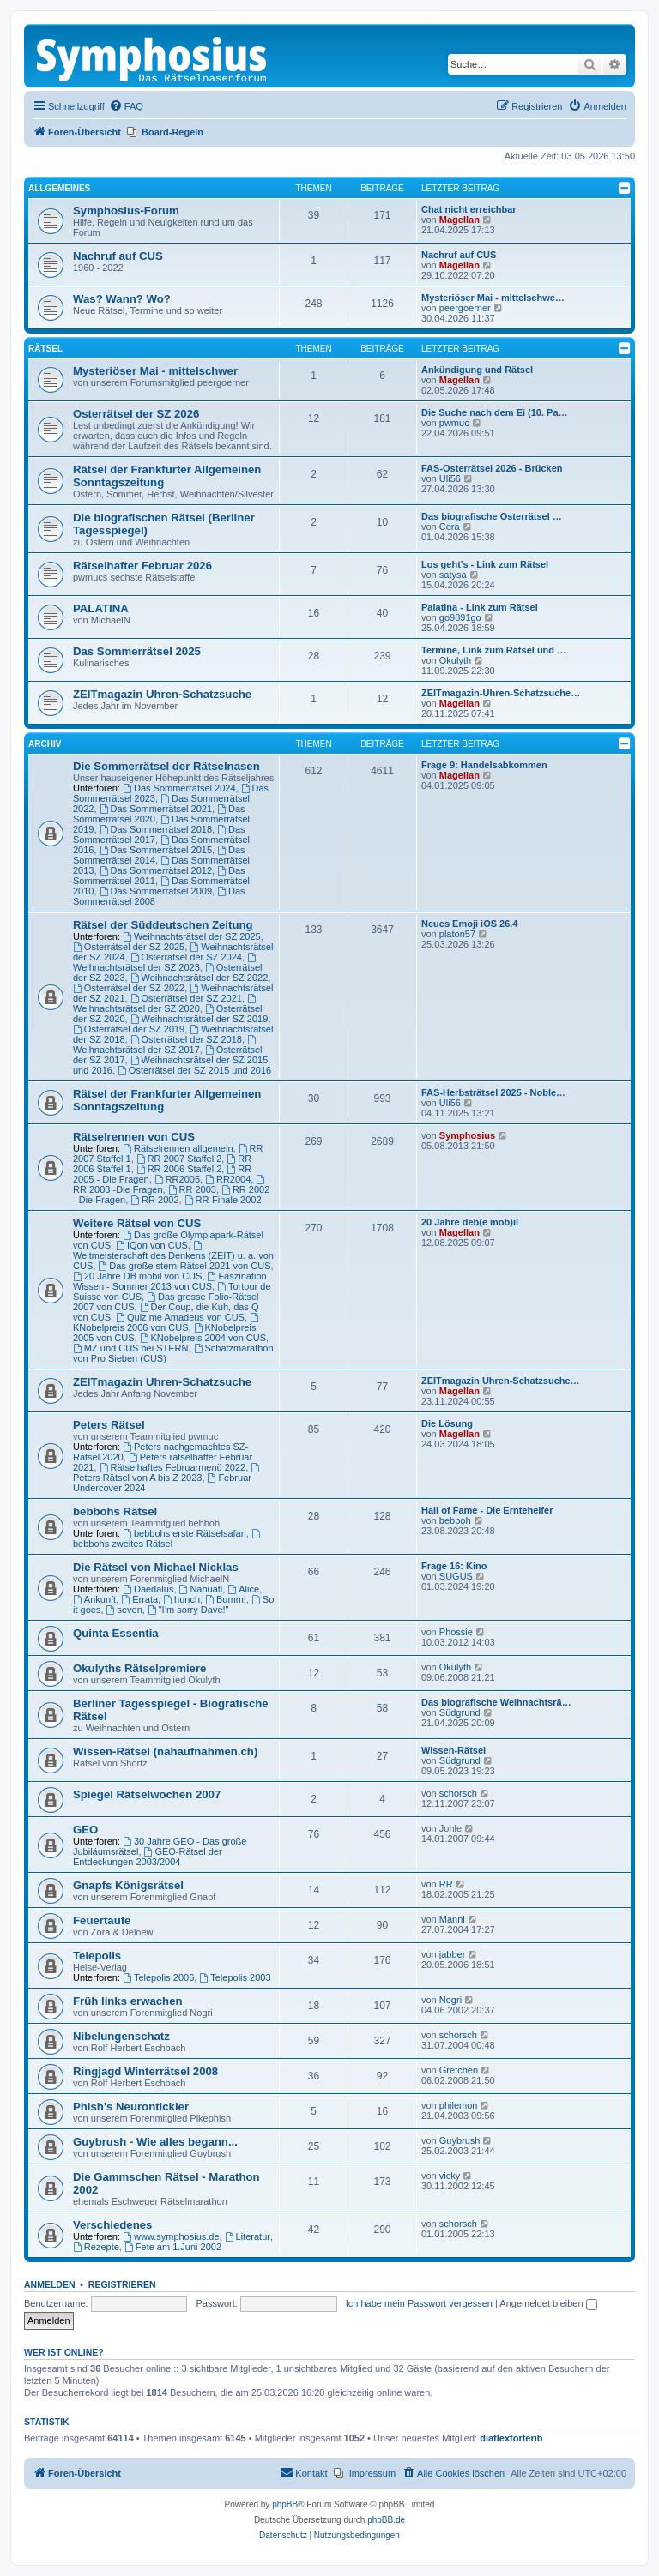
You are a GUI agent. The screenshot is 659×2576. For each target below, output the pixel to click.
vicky (449, 2175)
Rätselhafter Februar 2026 (142, 565)
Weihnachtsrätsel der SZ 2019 (199, 1019)
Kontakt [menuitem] (303, 2472)
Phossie (456, 1632)
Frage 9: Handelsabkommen (484, 765)
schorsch (458, 1793)
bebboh (455, 1520)
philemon (458, 2105)
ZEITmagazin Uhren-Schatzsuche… (500, 1380)
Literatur (247, 2236)
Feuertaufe (101, 1920)
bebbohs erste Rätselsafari (184, 1533)
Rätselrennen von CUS (134, 1136)
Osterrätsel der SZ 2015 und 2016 (194, 1070)
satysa (453, 574)
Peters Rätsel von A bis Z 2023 (167, 1473)
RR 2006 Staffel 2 (178, 1169)
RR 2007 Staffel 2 (178, 1158)
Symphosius (467, 1135)
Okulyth (455, 660)
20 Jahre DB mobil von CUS (137, 1276)
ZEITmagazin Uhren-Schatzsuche (162, 694)
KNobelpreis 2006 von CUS (167, 1323)
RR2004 (228, 1179)
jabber (452, 1954)
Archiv (44, 744)
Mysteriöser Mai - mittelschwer (155, 370)
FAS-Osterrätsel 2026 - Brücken (491, 468)
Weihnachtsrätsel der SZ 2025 (192, 936)
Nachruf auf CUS (118, 256)
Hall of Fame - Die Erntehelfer (487, 1510)
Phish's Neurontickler (131, 2106)
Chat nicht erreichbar (469, 209)
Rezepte (96, 2247)
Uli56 (450, 478)
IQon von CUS (152, 1245)
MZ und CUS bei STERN (131, 1348)
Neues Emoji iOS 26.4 (469, 923)
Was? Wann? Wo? (122, 298)
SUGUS (456, 1576)
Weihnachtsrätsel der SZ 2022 (199, 977)
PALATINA (101, 608)
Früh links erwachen (128, 2001)
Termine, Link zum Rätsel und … (493, 650)
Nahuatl (201, 1589)
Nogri (450, 2000)
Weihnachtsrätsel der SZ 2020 (165, 1004)
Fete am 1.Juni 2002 (172, 2247)
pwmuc (454, 423)
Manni (452, 1919)
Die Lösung (447, 1423)
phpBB (285, 2504)
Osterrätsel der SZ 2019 (128, 1029)
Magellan (459, 219)
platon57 (457, 934)
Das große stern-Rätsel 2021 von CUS (184, 1266)
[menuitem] (126, 106)
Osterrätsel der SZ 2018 (186, 1039)
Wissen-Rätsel (453, 1750)
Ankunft (94, 1599)
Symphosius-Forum (126, 210)
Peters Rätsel (109, 1424)
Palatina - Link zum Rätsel (479, 607)
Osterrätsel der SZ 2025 (128, 947)
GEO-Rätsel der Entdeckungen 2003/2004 (147, 1856)
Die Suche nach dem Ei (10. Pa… (494, 412)
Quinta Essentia (116, 1633)
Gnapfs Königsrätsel (128, 1885)
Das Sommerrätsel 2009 (156, 891)
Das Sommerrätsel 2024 (179, 788)
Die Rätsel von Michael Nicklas (156, 1567)
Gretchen (458, 2070)
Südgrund (460, 1712)
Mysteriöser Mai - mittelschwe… (493, 297)
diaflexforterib (511, 2438)
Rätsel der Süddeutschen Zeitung (163, 924)
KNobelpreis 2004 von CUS (203, 1338)
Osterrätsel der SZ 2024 (186, 957)
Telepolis (97, 1955)
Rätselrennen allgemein (178, 1148)
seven (124, 1609)
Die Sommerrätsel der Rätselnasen (166, 766)
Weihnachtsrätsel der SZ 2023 (165, 962)
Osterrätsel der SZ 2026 (136, 413)
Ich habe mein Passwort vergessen (419, 2303)
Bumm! (225, 1599)
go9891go (460, 617)
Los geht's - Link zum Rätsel (484, 564)
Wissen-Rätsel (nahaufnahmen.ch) (165, 1751)
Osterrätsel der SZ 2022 (128, 988)
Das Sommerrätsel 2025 (137, 651)
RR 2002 (154, 1200)
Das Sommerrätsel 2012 (156, 870)
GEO (85, 1829)
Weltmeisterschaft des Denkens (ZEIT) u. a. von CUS (173, 1256)
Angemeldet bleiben (547, 2303)
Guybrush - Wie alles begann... (155, 2141)
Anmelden (50, 2284)
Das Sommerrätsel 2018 (156, 829)
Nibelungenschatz (121, 2036)
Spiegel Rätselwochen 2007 (147, 1794)
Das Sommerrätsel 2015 (156, 850)
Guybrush (460, 2140)
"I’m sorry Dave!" (188, 1609)
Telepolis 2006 (158, 1977)
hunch (181, 1599)
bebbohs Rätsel (115, 1511)
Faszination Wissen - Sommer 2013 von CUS (170, 1281)
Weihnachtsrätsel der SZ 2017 (165, 1045)
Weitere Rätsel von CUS (137, 1223)
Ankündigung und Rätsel (477, 369)
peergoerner (465, 308)
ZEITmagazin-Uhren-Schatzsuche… (500, 693)
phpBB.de (386, 2520)
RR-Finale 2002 (223, 1200)
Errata (139, 1599)
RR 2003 (192, 1189)
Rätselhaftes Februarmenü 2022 (173, 1467)
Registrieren (122, 2284)
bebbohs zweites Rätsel (168, 1539)
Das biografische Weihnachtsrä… (496, 1702)
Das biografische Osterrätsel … (491, 516)
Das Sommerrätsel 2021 (156, 808)
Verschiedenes (112, 2224)
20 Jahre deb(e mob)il (469, 1222)
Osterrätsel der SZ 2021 (186, 998)
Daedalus (148, 1589)
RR (446, 1884)
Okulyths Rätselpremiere (139, 1668)
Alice (243, 1589)
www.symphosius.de (171, 2236)
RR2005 (177, 1179)
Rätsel (45, 348)
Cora (449, 526)
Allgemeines (59, 188)
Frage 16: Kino (454, 1566)
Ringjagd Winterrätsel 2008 (145, 2071)
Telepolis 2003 (234, 1977)
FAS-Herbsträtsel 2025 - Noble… (493, 1092)
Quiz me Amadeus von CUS (180, 1317)
